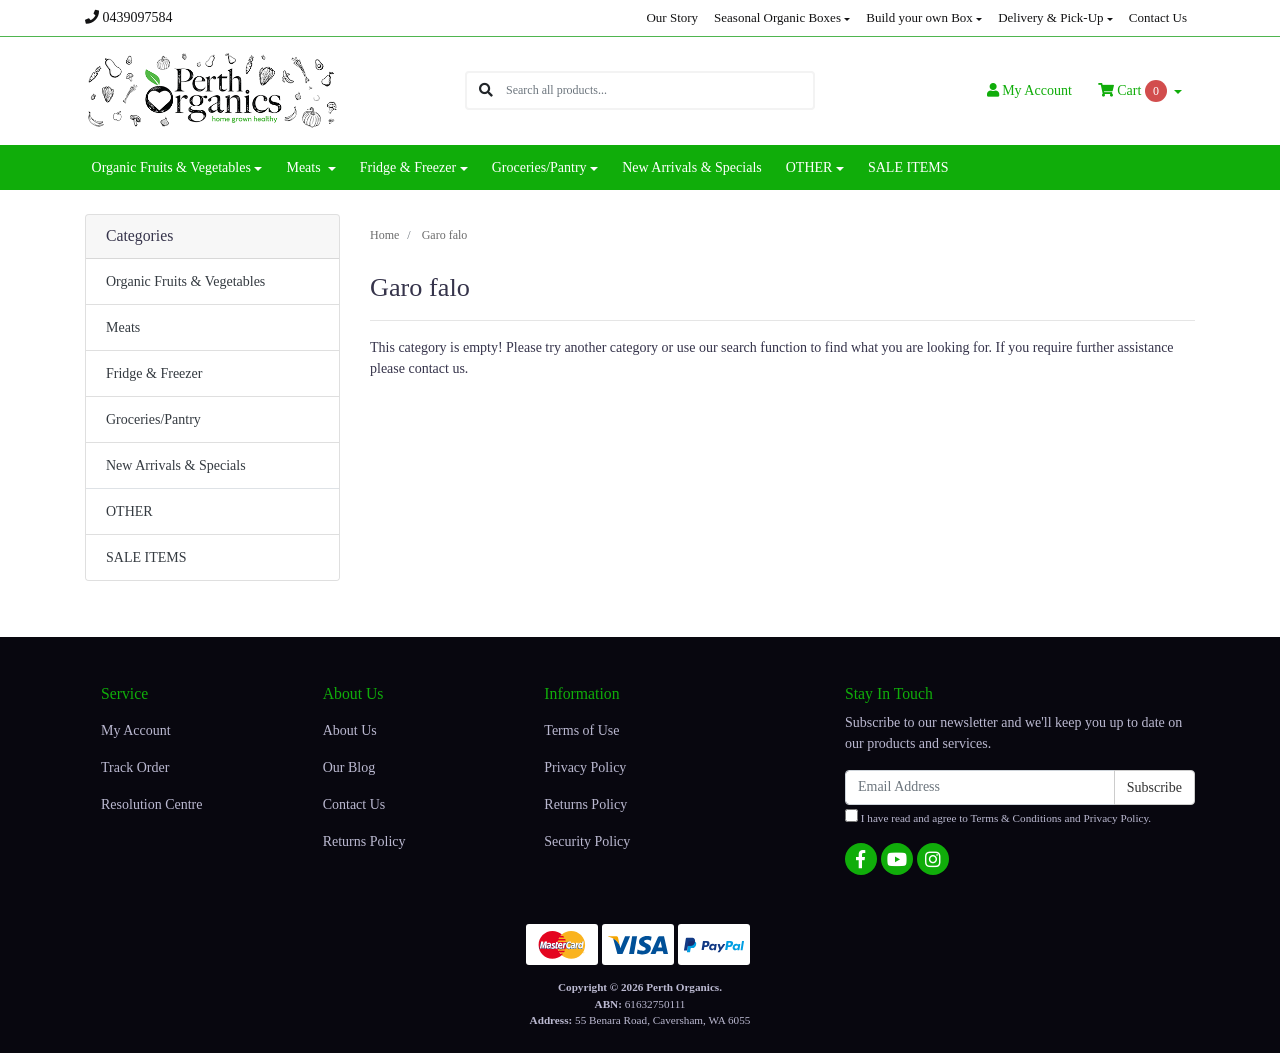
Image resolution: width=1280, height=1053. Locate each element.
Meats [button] (305, 167)
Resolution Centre (152, 804)
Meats (123, 327)
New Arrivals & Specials (692, 167)
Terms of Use (581, 730)
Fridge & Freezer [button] (408, 167)
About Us (350, 730)
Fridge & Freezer (154, 373)
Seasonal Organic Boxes (777, 17)
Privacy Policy (585, 767)
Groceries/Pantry (153, 419)
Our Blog (349, 767)
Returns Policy (364, 841)
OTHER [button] (809, 167)
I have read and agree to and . (998, 816)
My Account (136, 730)
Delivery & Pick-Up (1050, 17)
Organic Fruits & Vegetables (185, 281)
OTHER (129, 511)
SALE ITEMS (908, 167)
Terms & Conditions (1016, 818)
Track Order (135, 767)
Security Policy (587, 841)
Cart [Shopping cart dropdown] (1134, 91)
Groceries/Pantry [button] (539, 167)
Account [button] (1029, 90)
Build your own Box (919, 17)
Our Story (672, 17)
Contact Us (1158, 17)
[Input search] (659, 90)
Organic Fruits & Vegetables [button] (171, 167)
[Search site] (486, 90)
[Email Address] (980, 787)
